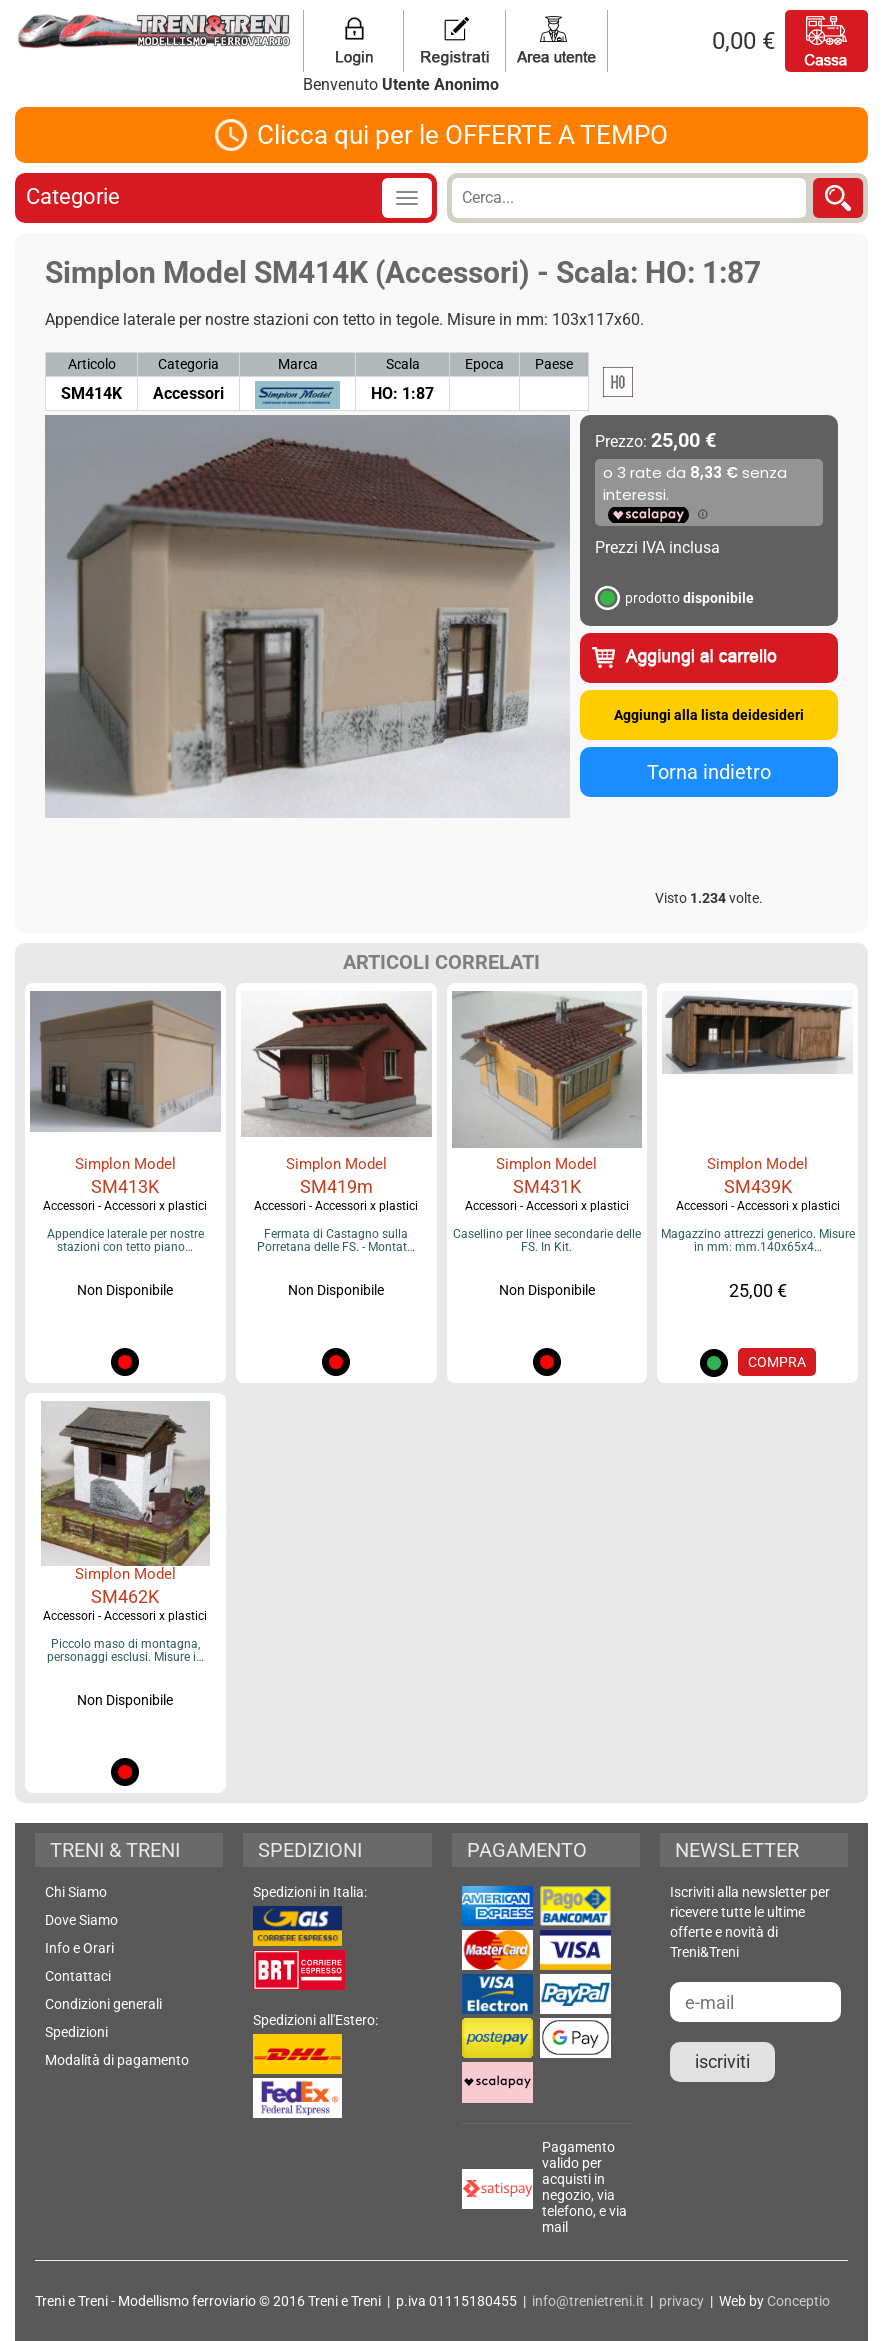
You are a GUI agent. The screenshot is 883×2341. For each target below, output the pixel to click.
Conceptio (798, 2301)
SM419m (336, 1186)
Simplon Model (125, 1164)
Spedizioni (76, 2032)
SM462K (125, 1596)
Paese (554, 364)
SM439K (758, 1186)
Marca (298, 364)
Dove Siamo (81, 1920)
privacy (681, 2301)
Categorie (73, 196)
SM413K (125, 1186)
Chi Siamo (76, 1892)
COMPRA (777, 1362)
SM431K (547, 1186)
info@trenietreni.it (588, 2301)
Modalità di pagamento (117, 2060)
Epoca (484, 364)
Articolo (92, 364)
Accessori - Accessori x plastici (125, 1206)
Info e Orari (79, 1948)
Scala (403, 364)
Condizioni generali (103, 2004)
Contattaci (78, 1976)
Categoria (188, 364)
